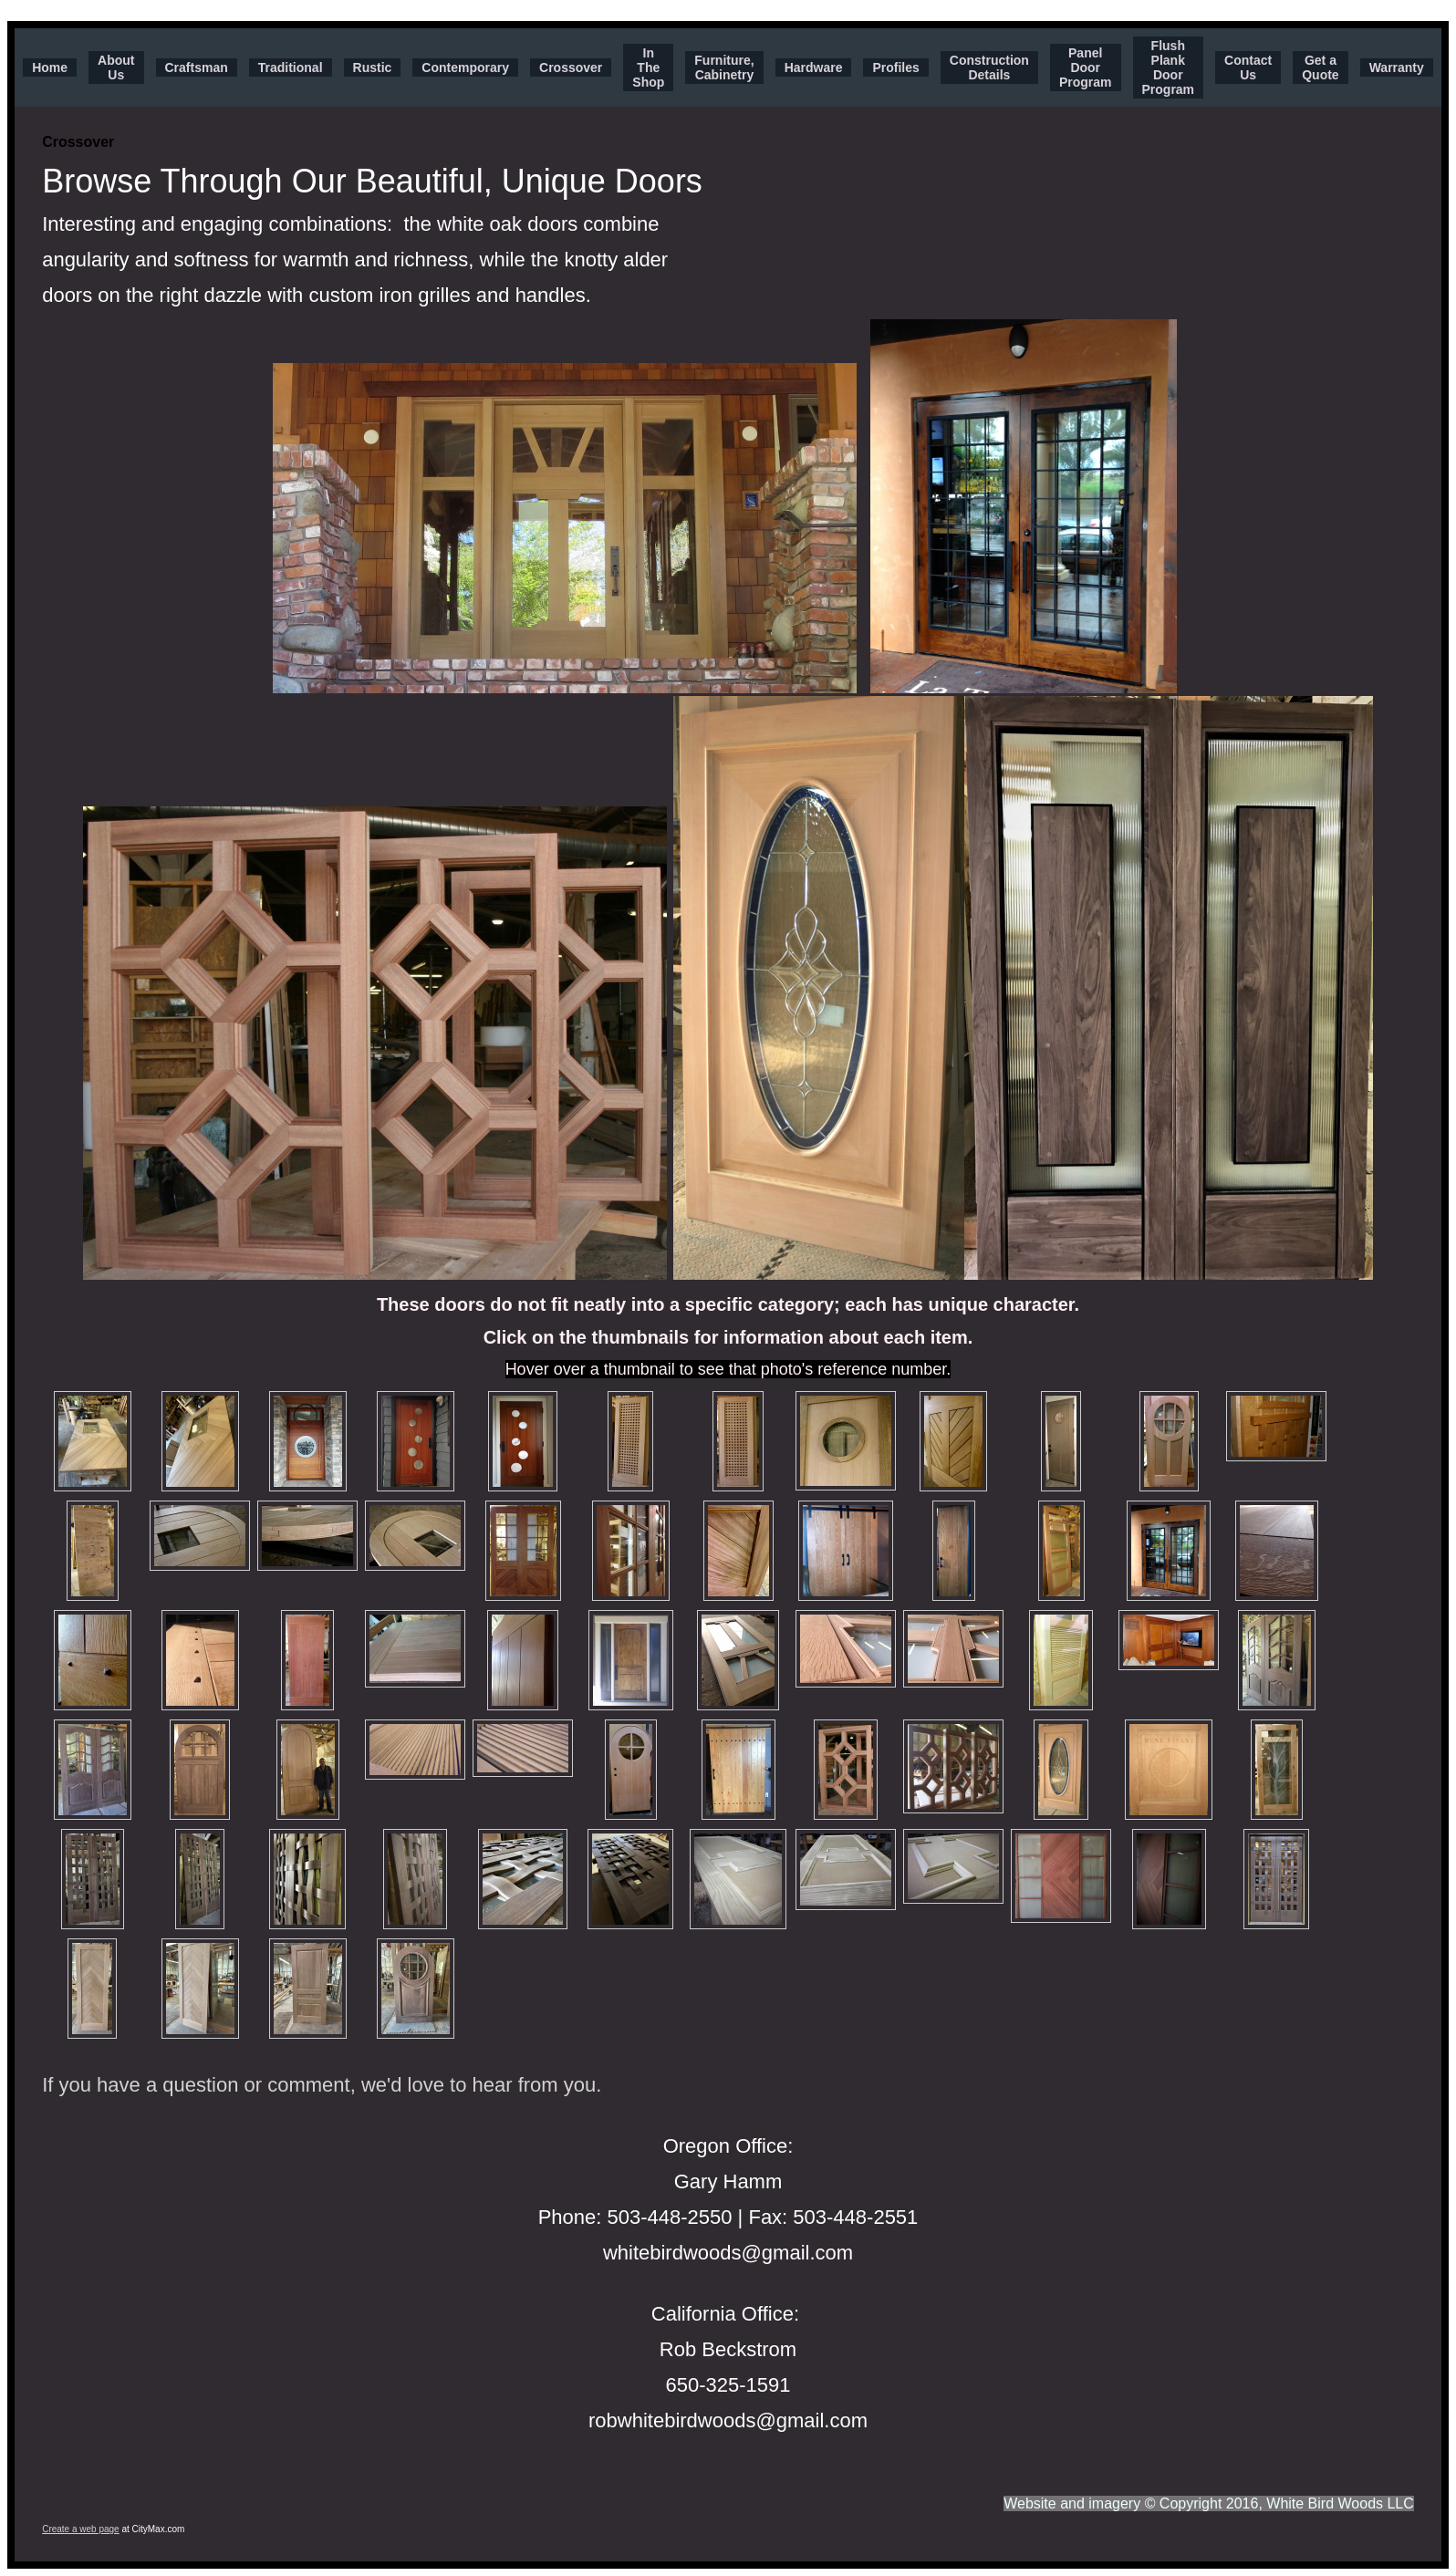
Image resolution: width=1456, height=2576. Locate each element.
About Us (116, 67)
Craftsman (196, 67)
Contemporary (465, 67)
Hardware (814, 67)
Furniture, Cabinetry (724, 67)
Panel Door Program (1085, 67)
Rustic (372, 67)
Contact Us (1248, 67)
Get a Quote (1320, 67)
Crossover (570, 67)
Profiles (895, 67)
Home (50, 67)
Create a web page (81, 2529)
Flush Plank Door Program (1168, 67)
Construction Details (989, 67)
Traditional (290, 67)
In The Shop (648, 67)
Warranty (1396, 67)
